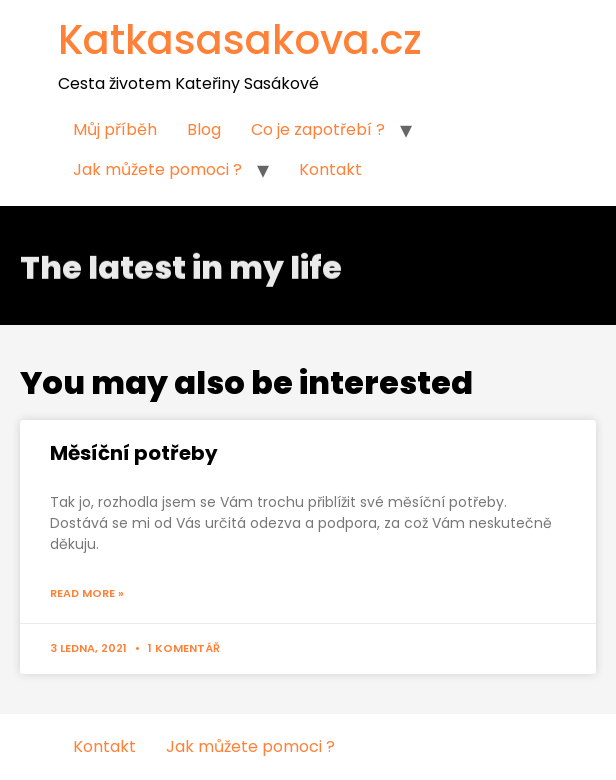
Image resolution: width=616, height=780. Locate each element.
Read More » (87, 593)
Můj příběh (115, 129)
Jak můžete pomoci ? (157, 169)
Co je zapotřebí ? (318, 129)
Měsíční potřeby (134, 453)
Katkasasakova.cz (240, 40)
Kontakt (330, 169)
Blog (204, 129)
